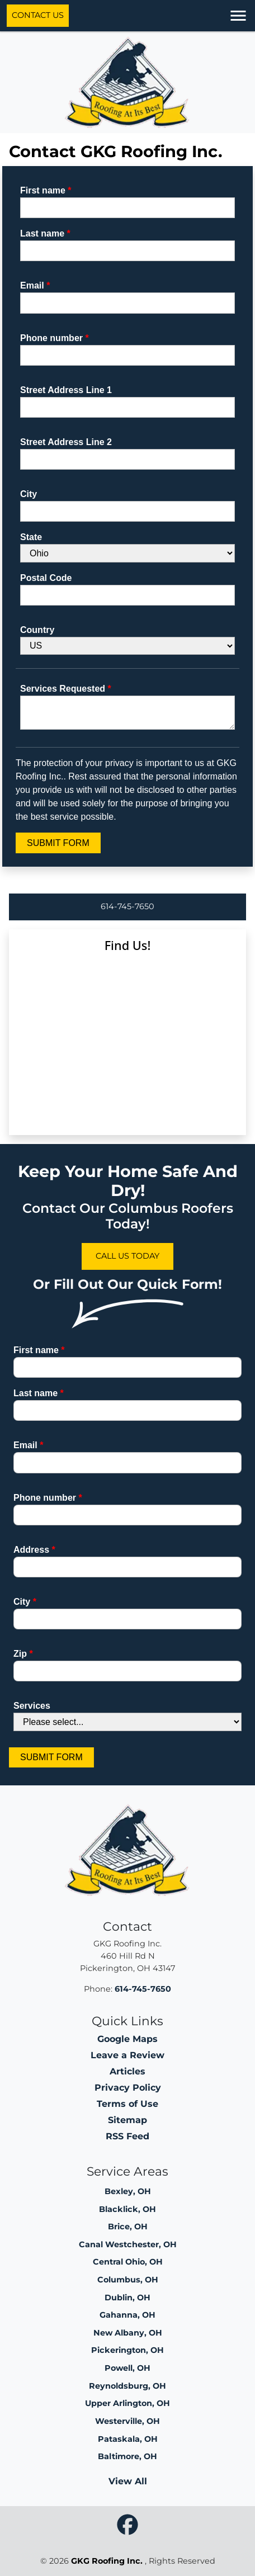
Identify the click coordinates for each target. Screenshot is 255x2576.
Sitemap (127, 2120)
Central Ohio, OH (128, 2262)
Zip (23, 1653)
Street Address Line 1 (66, 390)
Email (35, 285)
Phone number (54, 338)
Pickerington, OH (127, 2350)
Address (34, 1549)
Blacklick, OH (127, 2209)
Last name (45, 233)
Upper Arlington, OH (127, 2403)
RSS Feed (127, 2136)
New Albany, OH (127, 2333)
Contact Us (38, 15)
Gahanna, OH (127, 2315)
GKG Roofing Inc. (107, 2561)
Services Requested (65, 688)
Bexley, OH (128, 2191)
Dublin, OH (127, 2298)
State (31, 537)
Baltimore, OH (127, 2456)
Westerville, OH (127, 2421)
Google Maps (127, 2039)
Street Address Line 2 (66, 442)
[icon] (127, 2525)
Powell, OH (127, 2368)
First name (46, 190)
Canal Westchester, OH (128, 2244)
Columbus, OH (127, 2280)
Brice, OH (128, 2226)
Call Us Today (127, 1256)
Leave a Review (127, 2055)
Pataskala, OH (128, 2439)
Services (31, 1705)
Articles (127, 2071)
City (28, 494)
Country (37, 630)
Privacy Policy (128, 2087)
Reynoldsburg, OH (127, 2386)
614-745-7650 (127, 906)
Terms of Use (127, 2103)
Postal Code (46, 578)
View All (127, 2481)
